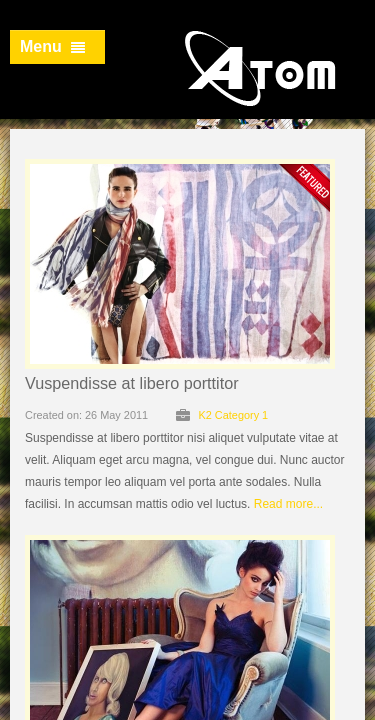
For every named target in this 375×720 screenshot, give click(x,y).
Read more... (288, 504)
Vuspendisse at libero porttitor (132, 383)
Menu (52, 46)
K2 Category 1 (233, 415)
